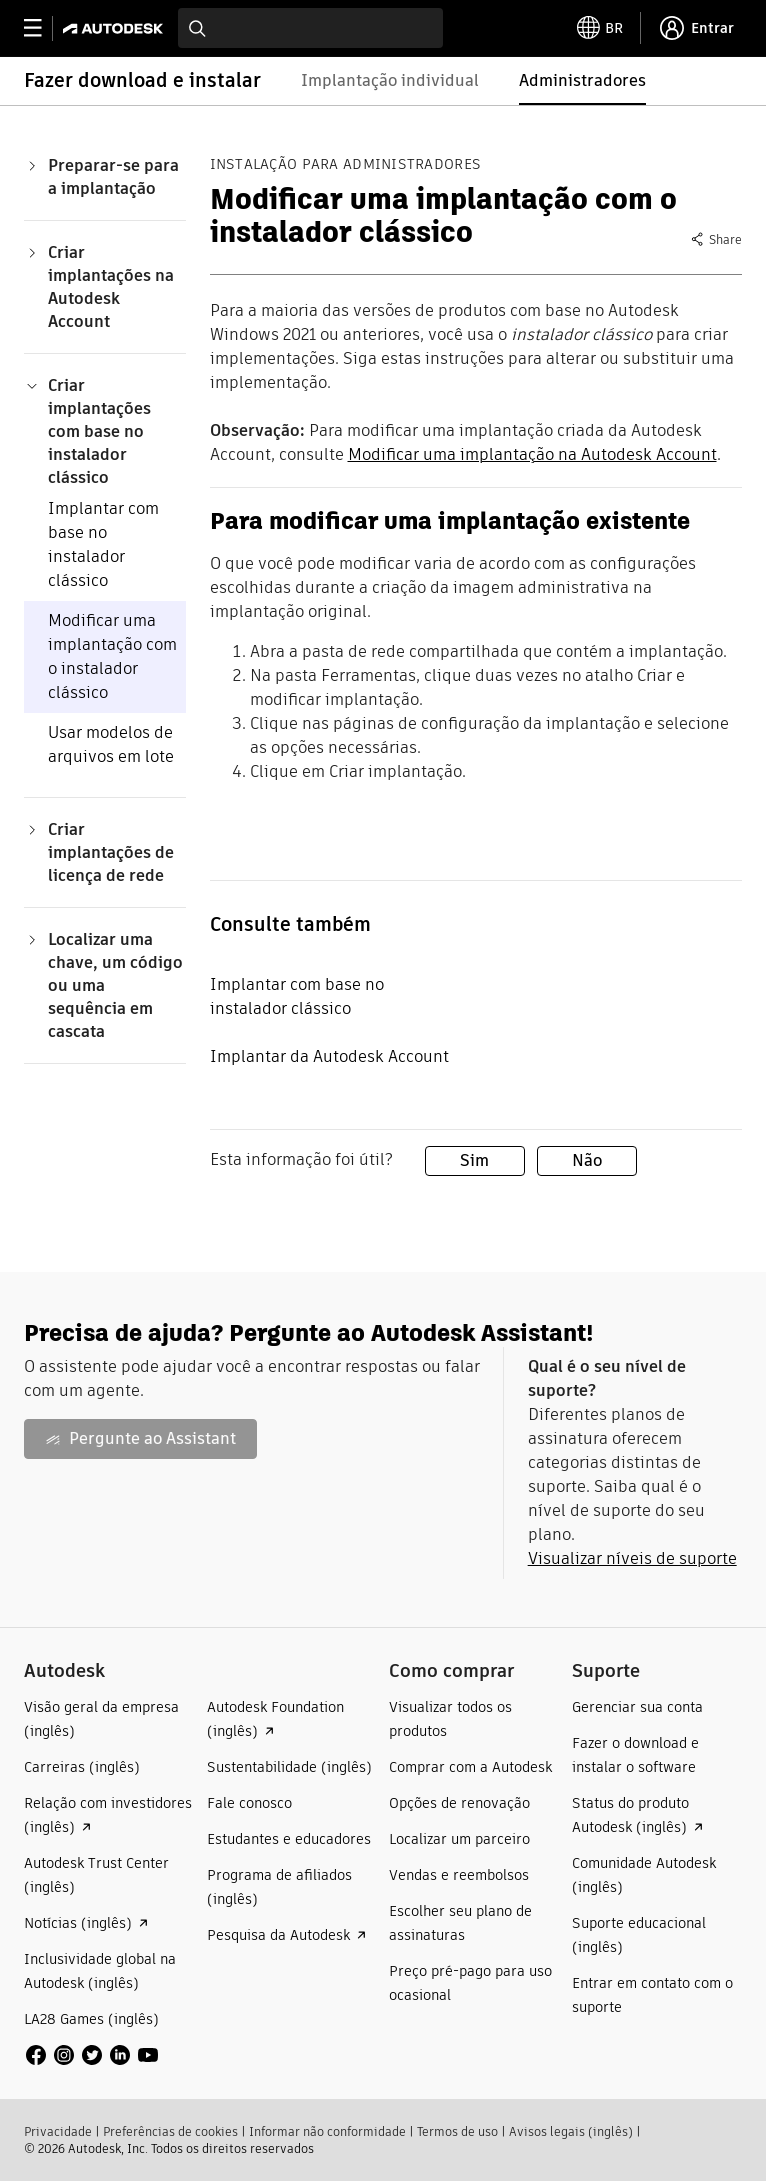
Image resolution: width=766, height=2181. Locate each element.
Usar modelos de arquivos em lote (111, 744)
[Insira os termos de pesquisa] (310, 28)
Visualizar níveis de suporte (632, 1558)
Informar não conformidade (327, 2131)
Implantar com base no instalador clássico (103, 544)
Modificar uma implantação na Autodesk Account (532, 454)
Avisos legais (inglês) (571, 2131)
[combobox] (310, 28)
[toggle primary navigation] (43, 28)
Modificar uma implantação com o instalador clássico (112, 656)
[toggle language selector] (600, 28)
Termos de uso (457, 2131)
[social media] (92, 2055)
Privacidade (58, 2131)
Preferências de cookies (170, 2131)
